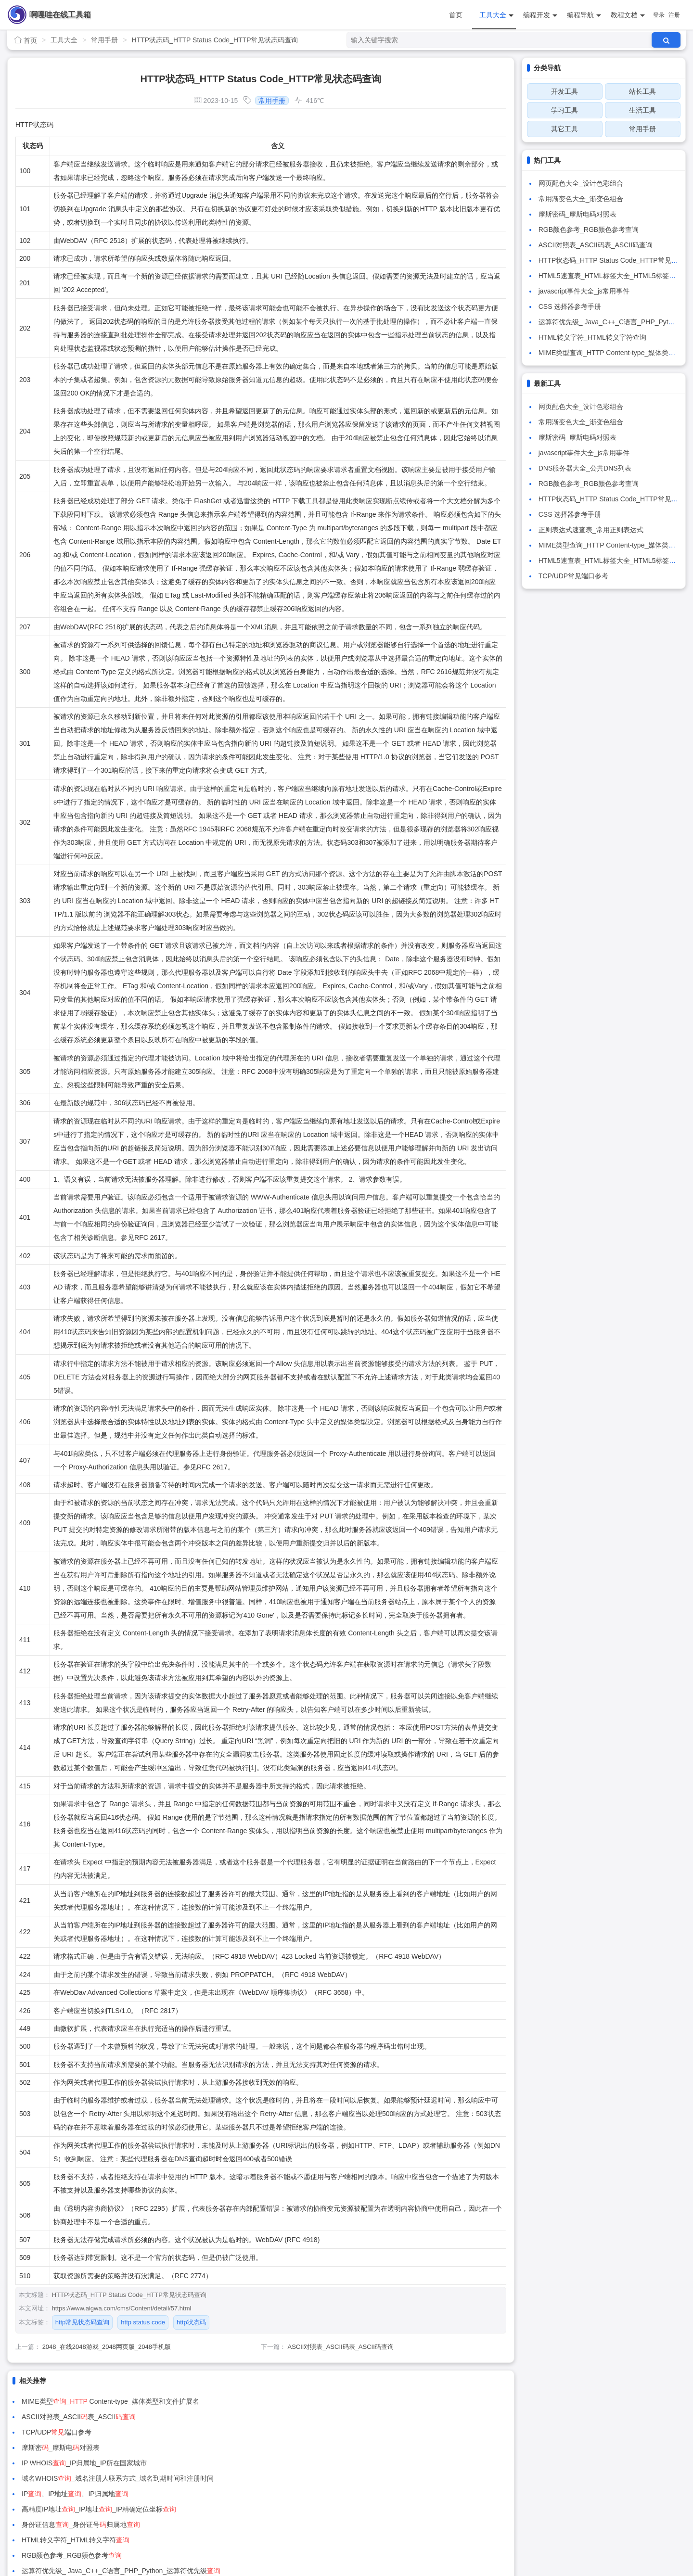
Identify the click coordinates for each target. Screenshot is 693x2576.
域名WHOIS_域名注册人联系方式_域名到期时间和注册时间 (368, 2432)
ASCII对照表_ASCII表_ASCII (329, 2401)
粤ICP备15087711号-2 (363, 2532)
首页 (455, 15)
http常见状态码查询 (82, 2322)
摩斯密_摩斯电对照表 (311, 2417)
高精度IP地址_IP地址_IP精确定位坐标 (349, 2447)
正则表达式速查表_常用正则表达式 (591, 530)
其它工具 (564, 129)
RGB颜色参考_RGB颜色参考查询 (589, 229)
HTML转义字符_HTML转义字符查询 (592, 337)
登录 (659, 15)
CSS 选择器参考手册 (570, 306)
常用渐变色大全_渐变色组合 (581, 199)
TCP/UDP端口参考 (56, 2417)
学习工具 (564, 110)
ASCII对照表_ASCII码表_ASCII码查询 (341, 2346)
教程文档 (628, 15)
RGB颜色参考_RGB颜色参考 (72, 2478)
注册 (674, 15)
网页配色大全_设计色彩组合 (581, 183)
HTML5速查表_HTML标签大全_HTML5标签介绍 (610, 276)
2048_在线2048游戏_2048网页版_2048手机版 (106, 2346)
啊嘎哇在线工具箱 (60, 15)
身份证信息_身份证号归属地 (81, 2463)
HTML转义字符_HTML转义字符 (326, 2463)
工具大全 (496, 15)
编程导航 (584, 15)
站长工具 (642, 91)
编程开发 (540, 15)
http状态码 (191, 2322)
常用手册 (104, 40)
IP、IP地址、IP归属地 (75, 2447)
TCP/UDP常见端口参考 (573, 576)
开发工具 (564, 91)
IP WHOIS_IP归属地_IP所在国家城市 (84, 2432)
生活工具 (642, 110)
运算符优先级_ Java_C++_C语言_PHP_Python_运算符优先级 (371, 2478)
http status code (143, 2322)
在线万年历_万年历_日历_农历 (88, 2494)
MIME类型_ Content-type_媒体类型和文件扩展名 (110, 2401)
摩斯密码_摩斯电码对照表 (577, 214)
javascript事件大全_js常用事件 (584, 291)
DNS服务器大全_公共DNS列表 (585, 468)
